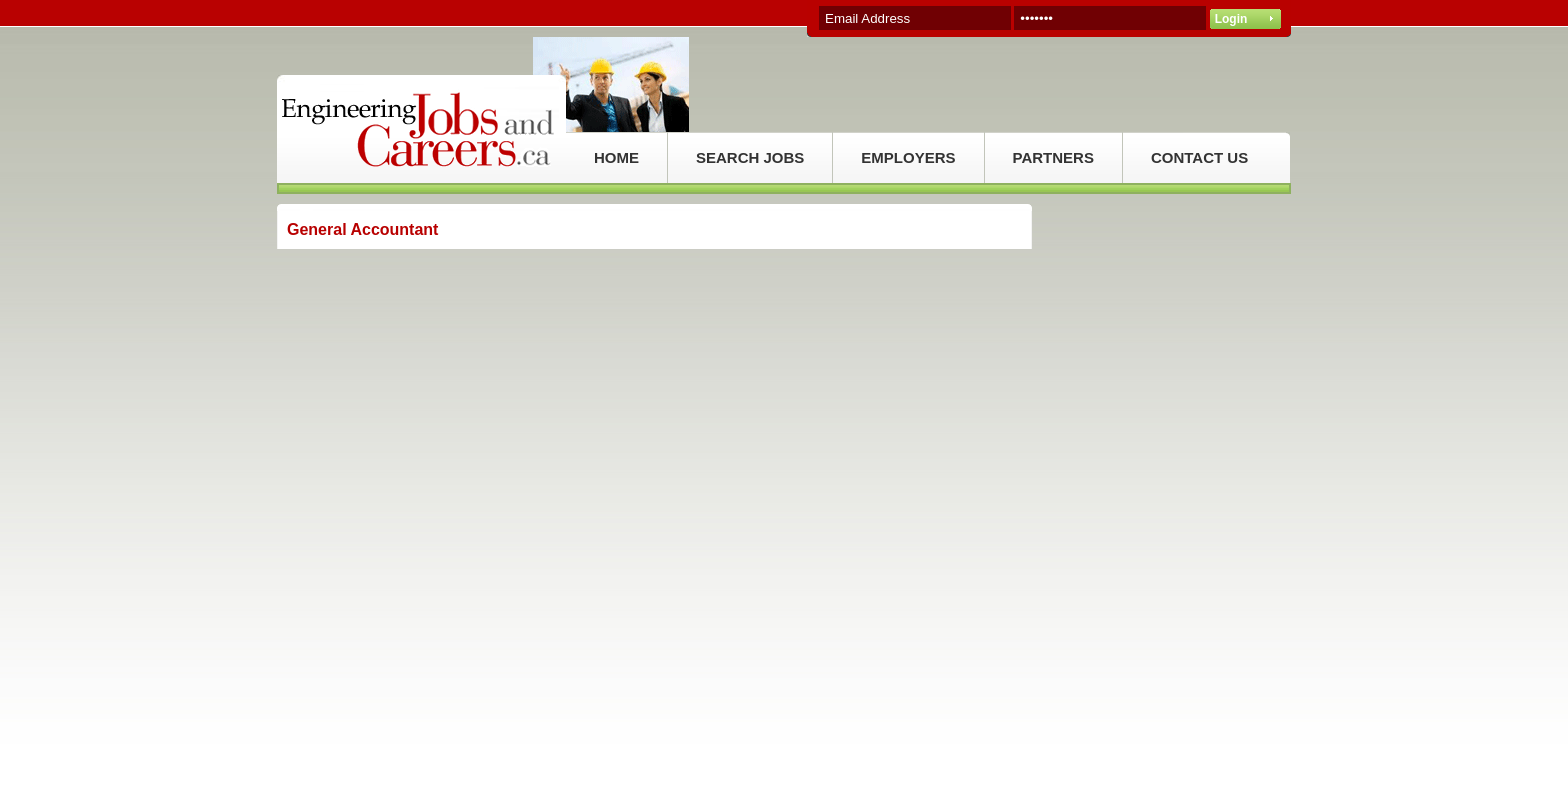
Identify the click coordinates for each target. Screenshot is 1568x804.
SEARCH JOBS (750, 157)
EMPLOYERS (908, 157)
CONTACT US (1199, 157)
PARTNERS (1053, 157)
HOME (616, 157)
